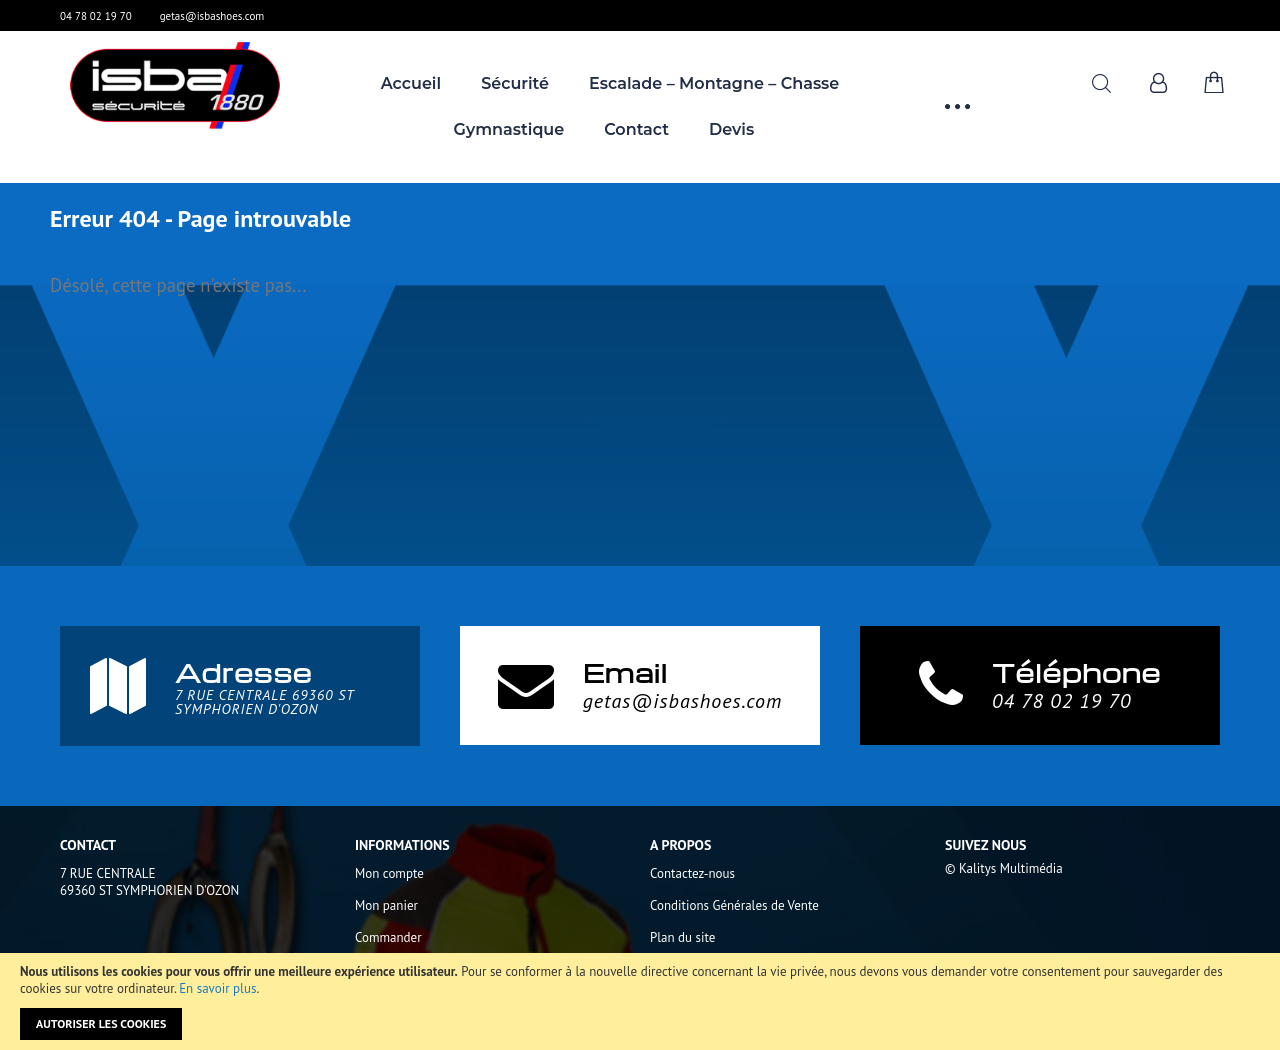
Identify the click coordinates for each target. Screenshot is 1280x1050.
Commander (388, 937)
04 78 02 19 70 (96, 16)
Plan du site (682, 937)
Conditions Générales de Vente (734, 905)
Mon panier (386, 905)
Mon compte (389, 873)
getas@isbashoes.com (212, 16)
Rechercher (1101, 83)
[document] (640, 1001)
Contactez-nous (692, 873)
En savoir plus (217, 988)
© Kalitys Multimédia (1004, 868)
